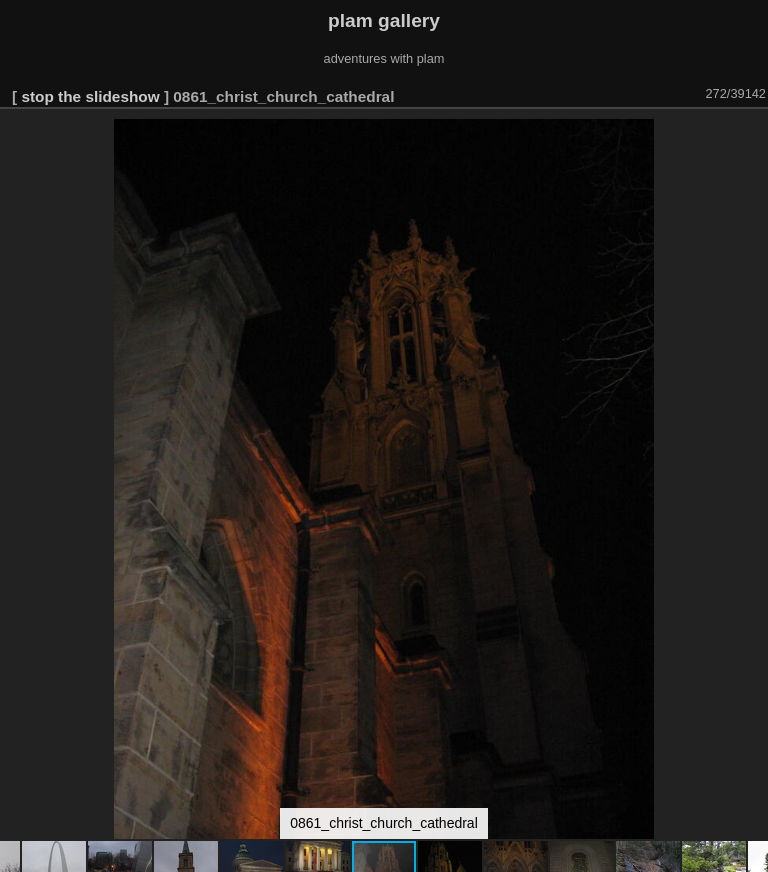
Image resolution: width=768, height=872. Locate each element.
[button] (750, 137)
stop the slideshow (90, 96)
